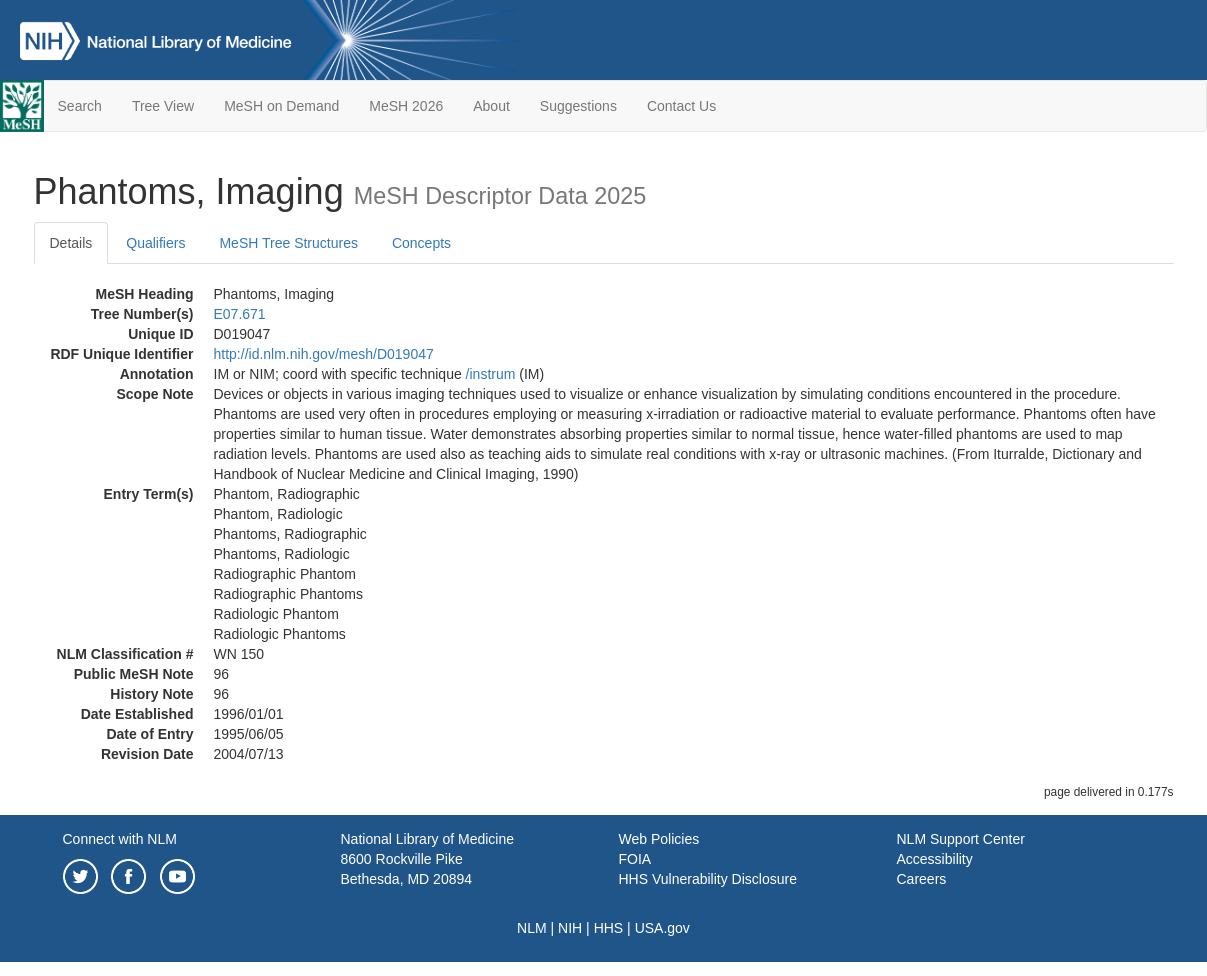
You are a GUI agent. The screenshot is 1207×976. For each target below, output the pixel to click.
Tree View (163, 106)
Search (80, 106)
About (491, 106)
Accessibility (935, 859)
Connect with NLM (120, 839)
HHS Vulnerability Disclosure (708, 879)
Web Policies (659, 839)
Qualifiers (155, 243)
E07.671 (240, 314)
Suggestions (578, 106)
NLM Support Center (961, 839)
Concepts (421, 243)
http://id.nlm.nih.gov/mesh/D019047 (324, 354)
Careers (922, 879)
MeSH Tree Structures (288, 243)
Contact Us (681, 106)
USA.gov (662, 928)
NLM (532, 928)
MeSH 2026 (406, 106)
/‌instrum (491, 374)
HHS (609, 928)
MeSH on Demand (281, 106)
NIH (570, 928)
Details (71, 243)
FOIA (635, 859)
